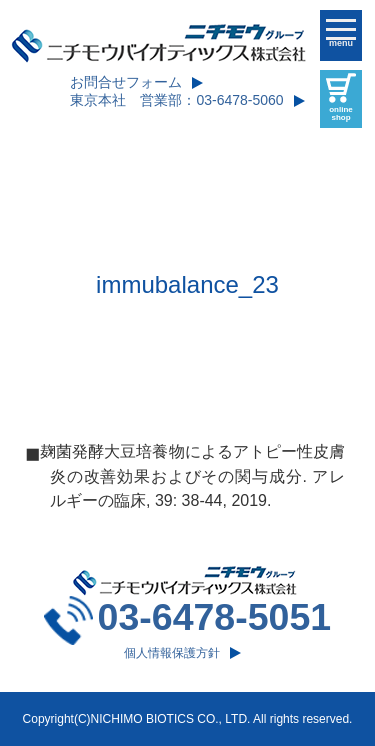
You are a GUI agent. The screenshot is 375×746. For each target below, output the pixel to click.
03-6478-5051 (215, 617)
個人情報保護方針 (172, 653)
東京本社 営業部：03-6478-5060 (176, 100)
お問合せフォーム (126, 82)
